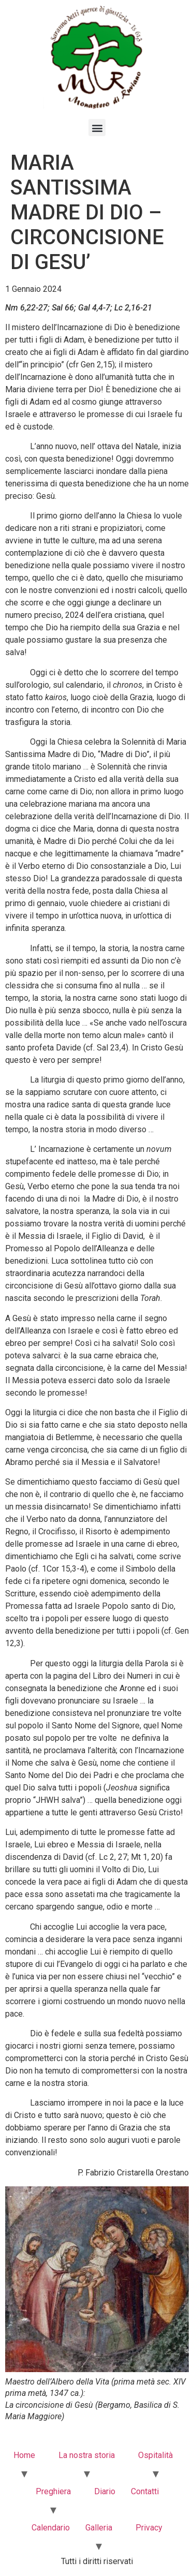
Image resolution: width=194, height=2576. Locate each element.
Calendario (51, 2528)
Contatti (145, 2491)
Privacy (149, 2528)
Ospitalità (155, 2455)
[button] (97, 127)
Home (24, 2455)
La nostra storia (86, 2455)
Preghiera (53, 2491)
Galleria (98, 2528)
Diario (104, 2491)
